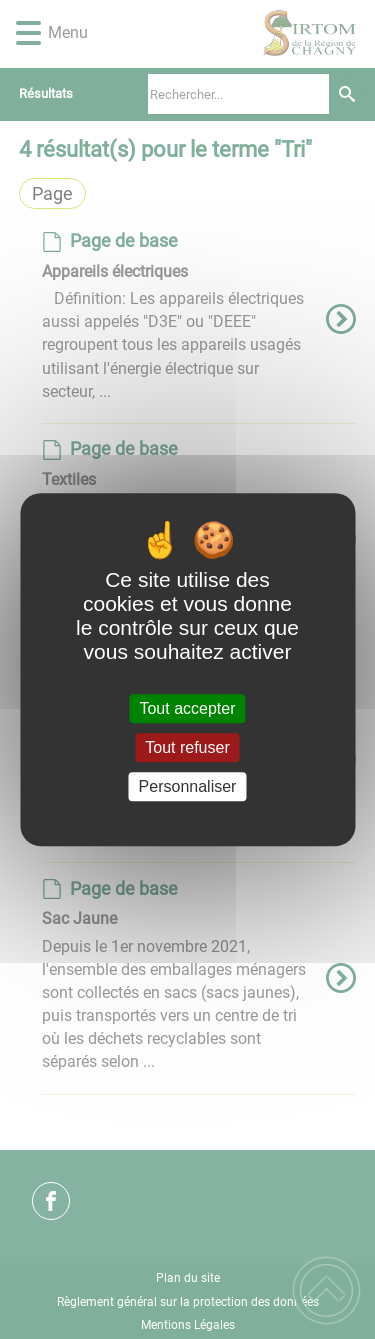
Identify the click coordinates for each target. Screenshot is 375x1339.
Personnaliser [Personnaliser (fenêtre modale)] (188, 786)
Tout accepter (187, 708)
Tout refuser (187, 747)
